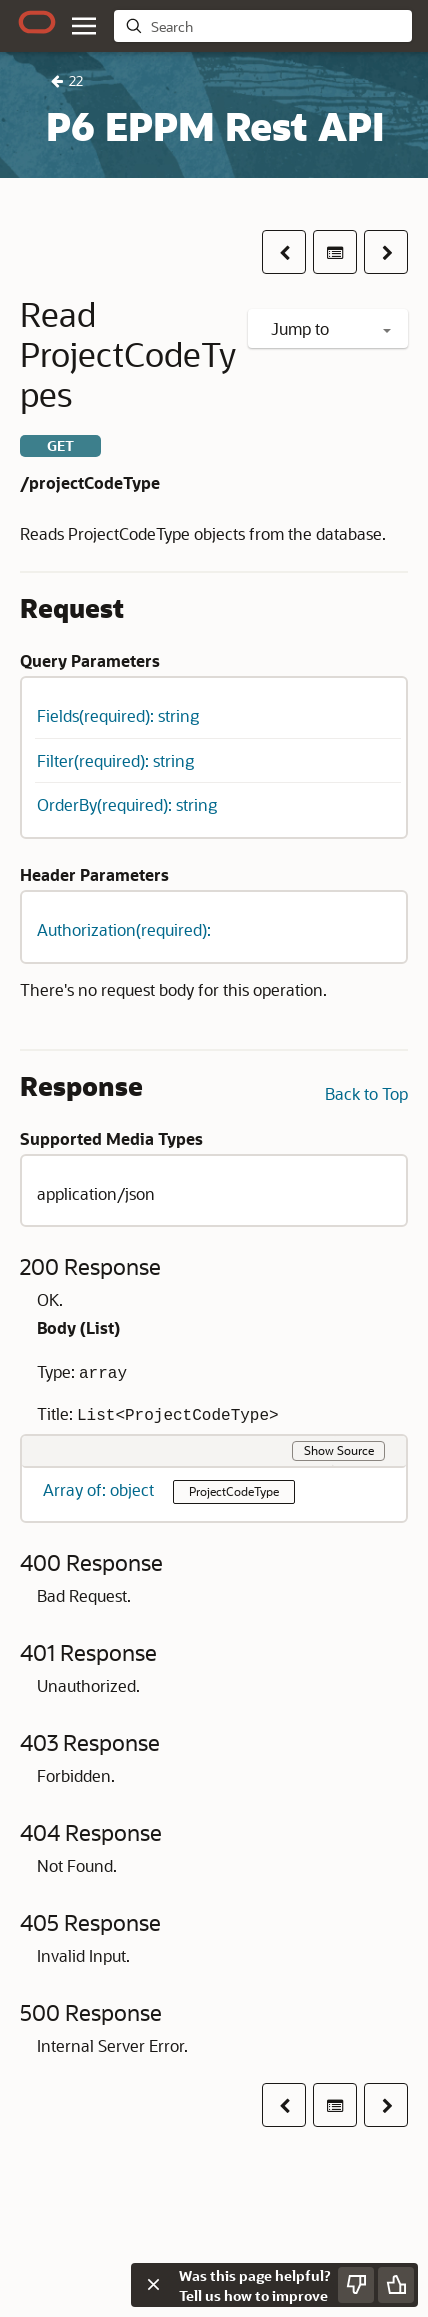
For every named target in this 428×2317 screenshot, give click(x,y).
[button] (284, 252)
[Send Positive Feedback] (396, 2285)
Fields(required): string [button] (118, 715)
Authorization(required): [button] (124, 929)
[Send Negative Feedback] (356, 2285)
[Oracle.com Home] (37, 22)
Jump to (331, 328)
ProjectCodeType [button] (234, 1491)
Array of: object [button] (100, 1489)
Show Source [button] (339, 1450)
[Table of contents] (335, 252)
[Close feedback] (153, 2285)
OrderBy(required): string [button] (127, 804)
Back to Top (366, 1093)
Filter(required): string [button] (115, 760)
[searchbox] (277, 27)
